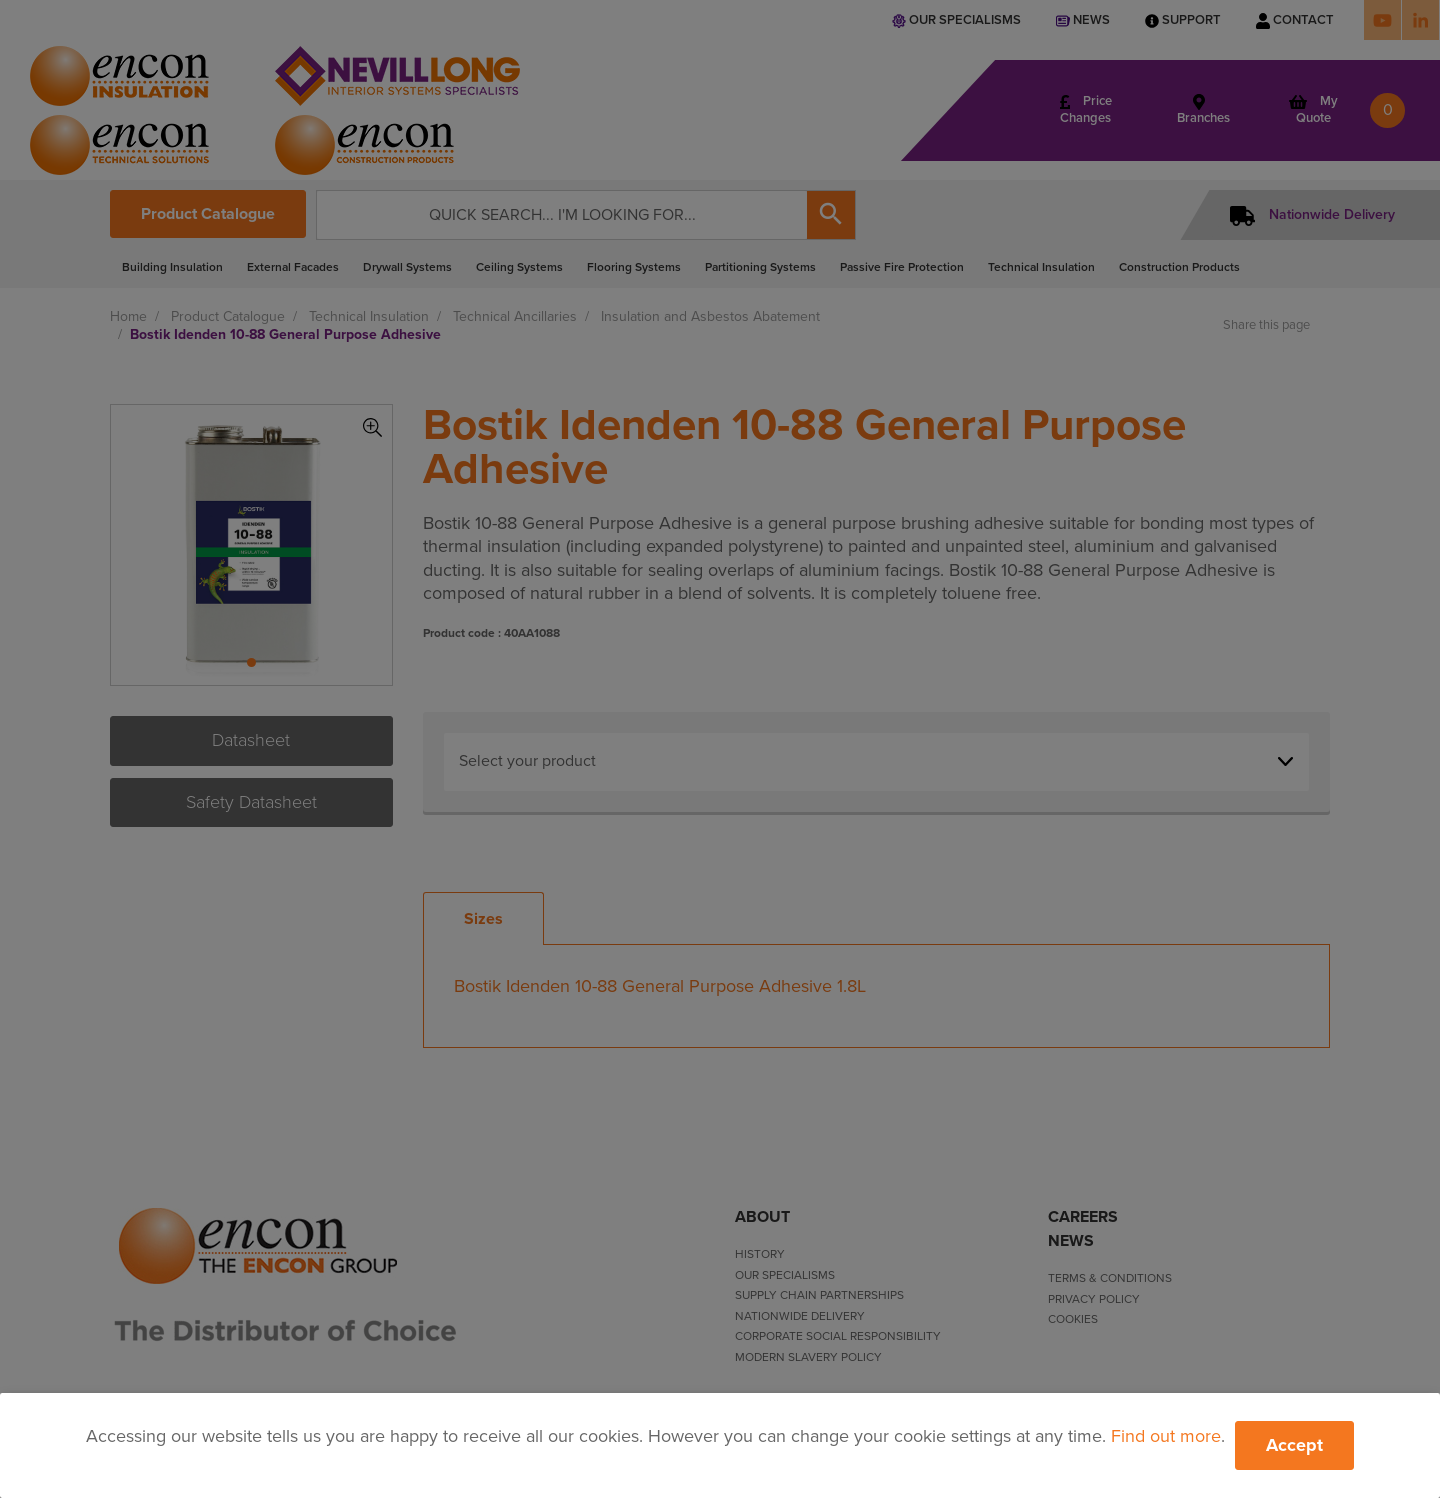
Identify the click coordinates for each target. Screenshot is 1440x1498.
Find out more (1166, 1436)
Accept (1294, 1445)
